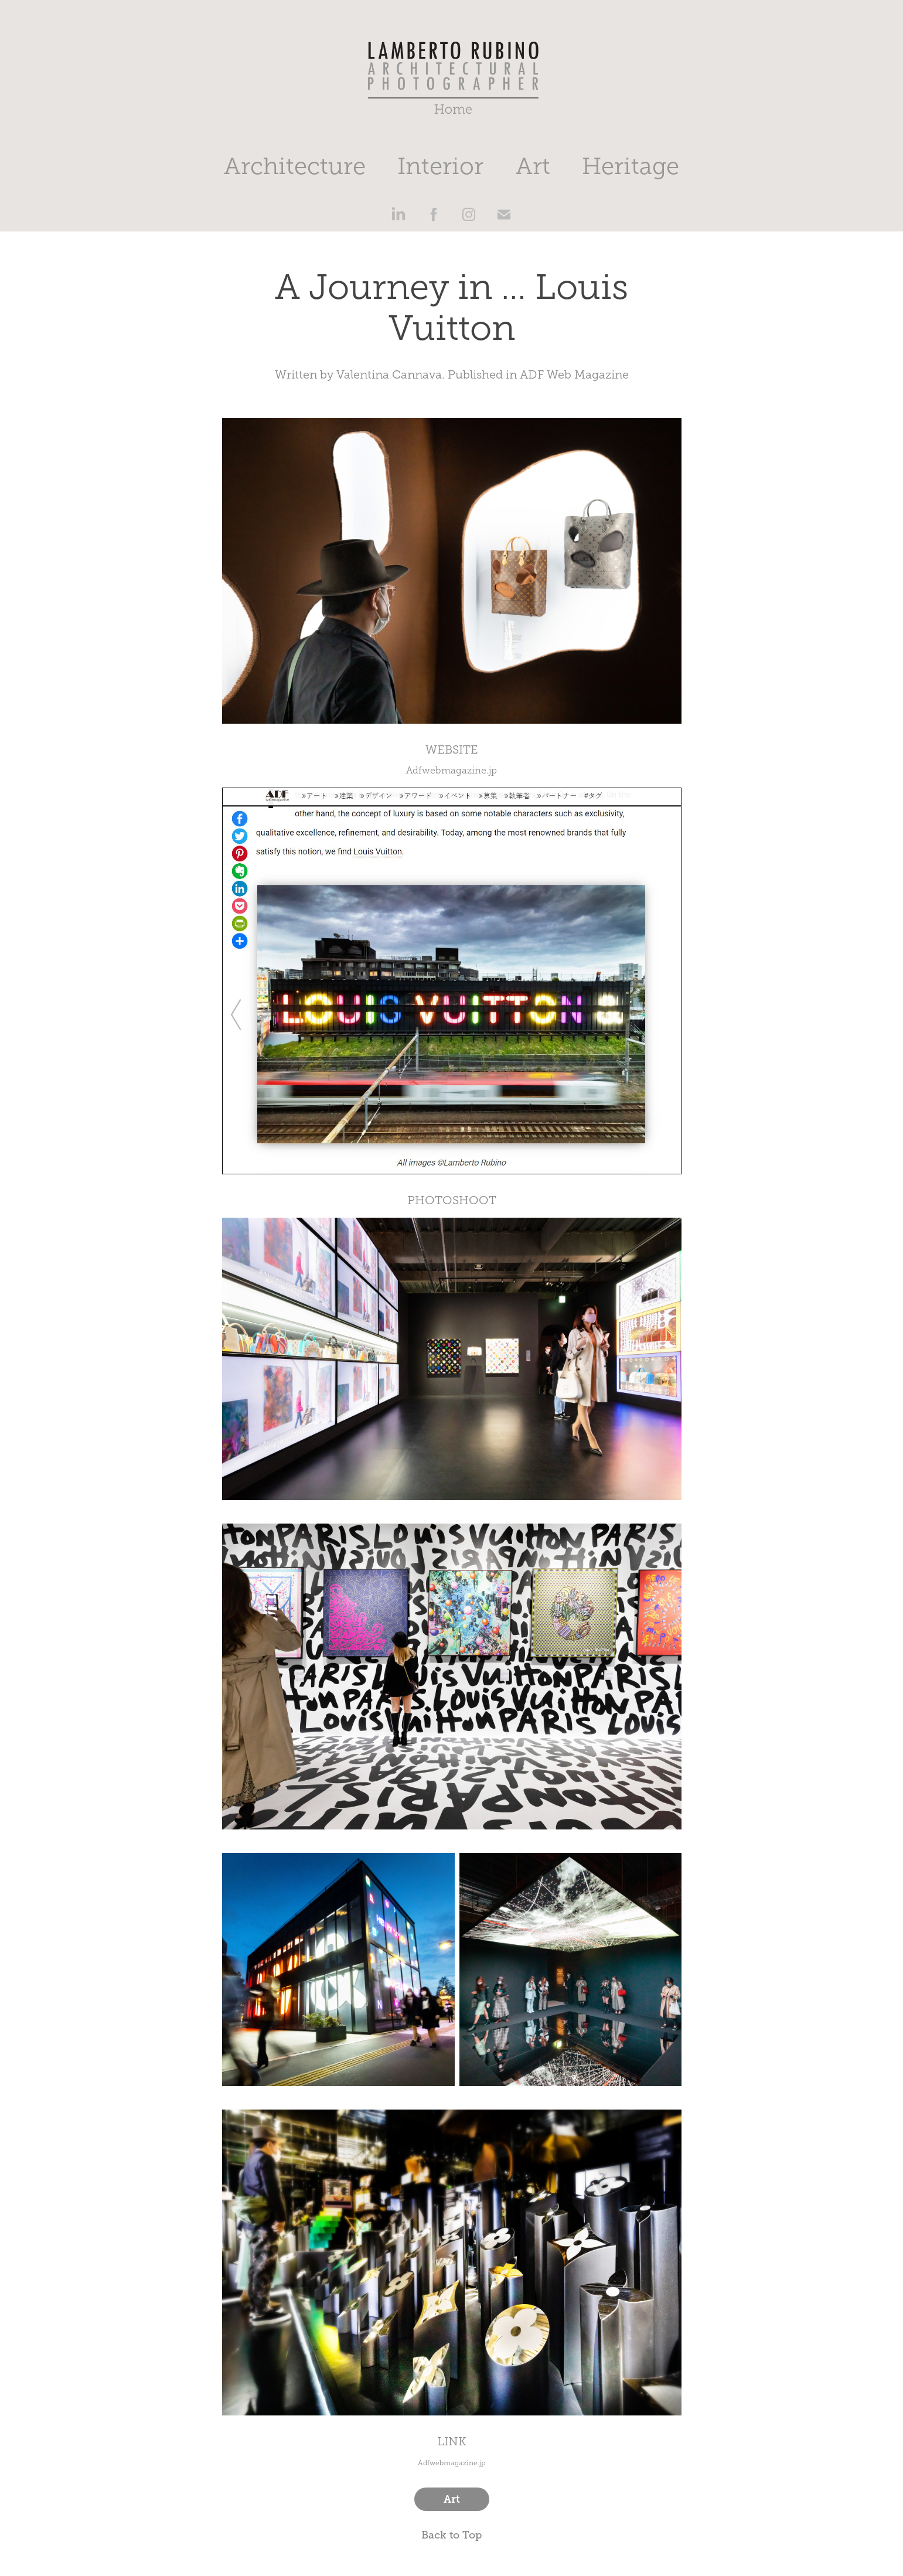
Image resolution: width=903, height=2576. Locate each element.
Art (533, 166)
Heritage (630, 166)
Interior (440, 166)
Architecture (295, 166)
